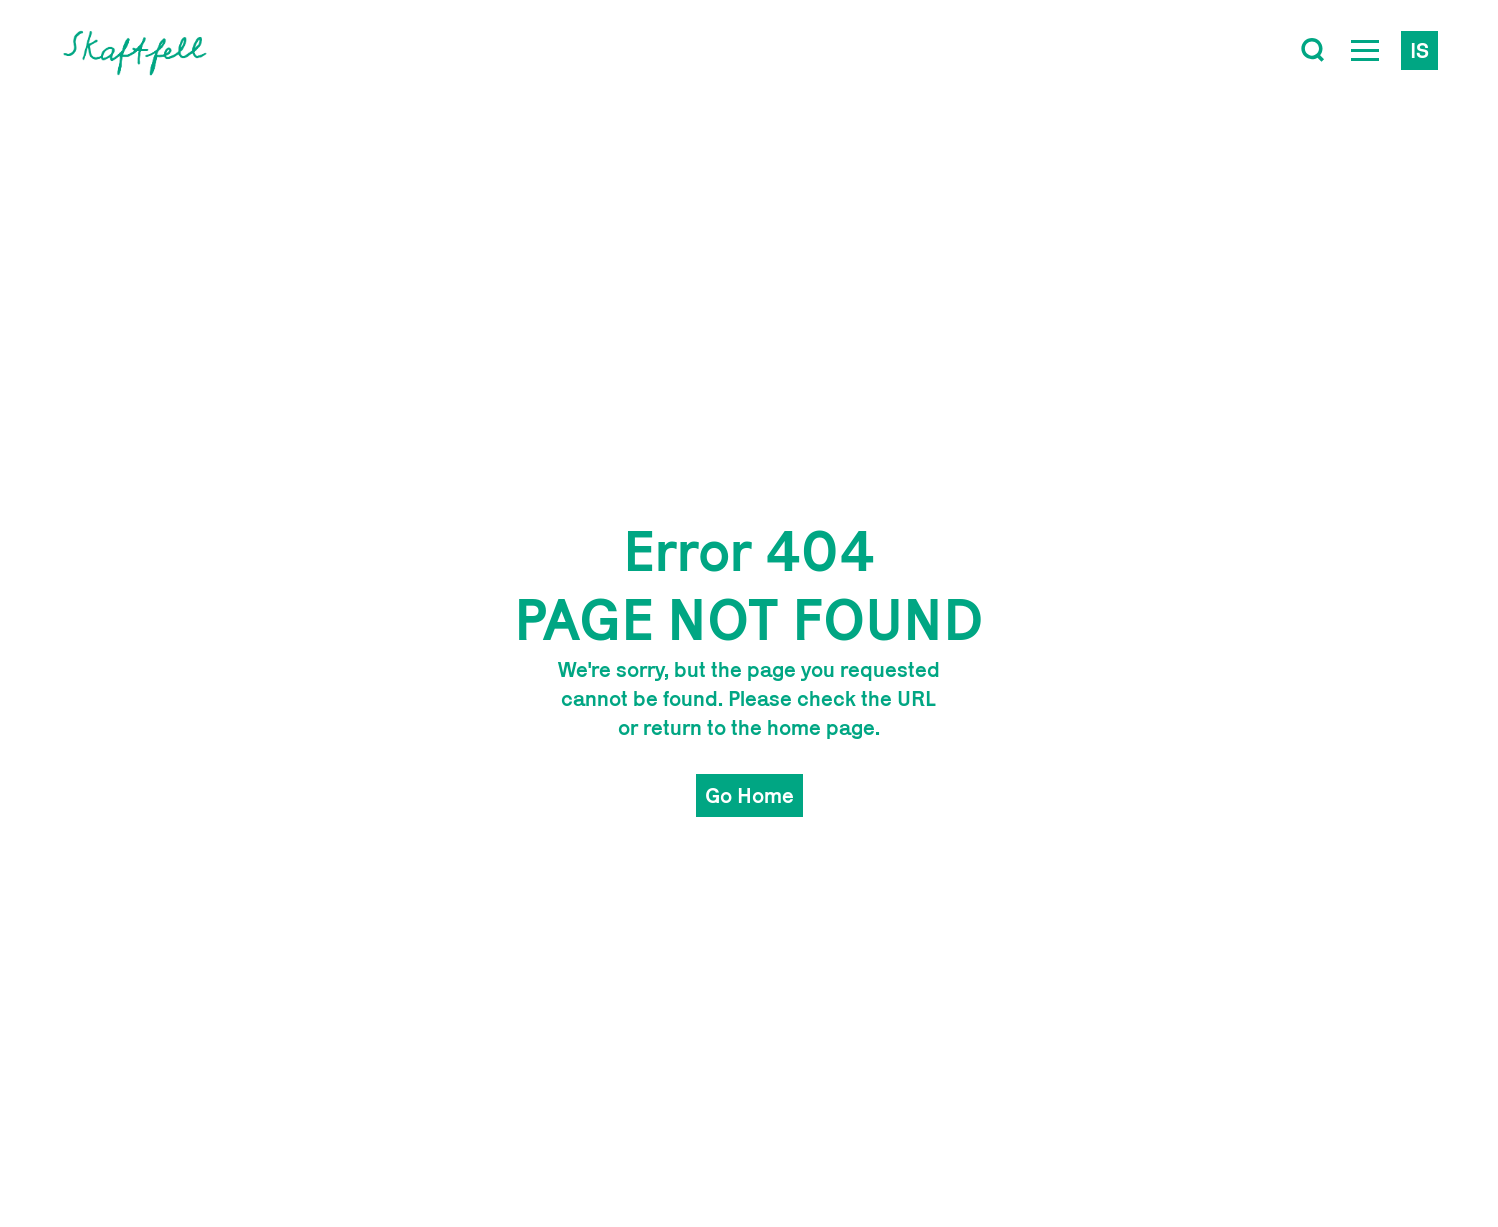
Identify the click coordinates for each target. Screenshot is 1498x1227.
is (1419, 50)
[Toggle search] (1313, 50)
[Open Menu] (1365, 50)
